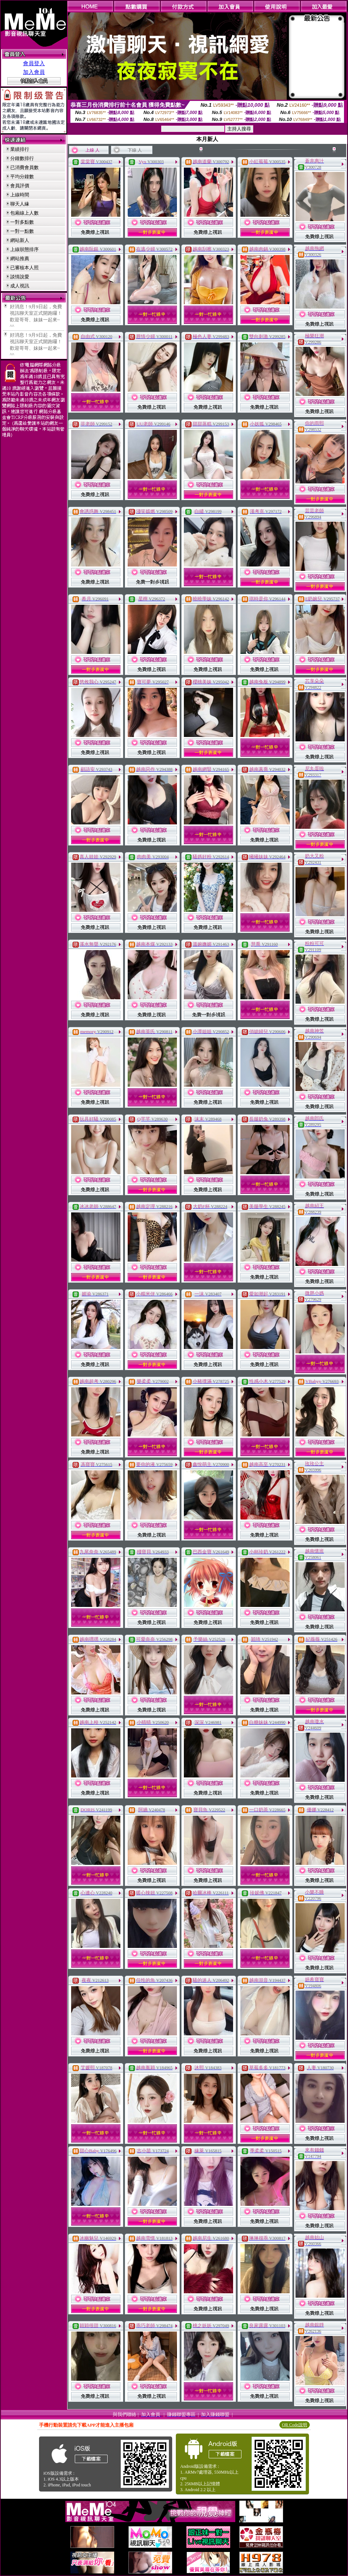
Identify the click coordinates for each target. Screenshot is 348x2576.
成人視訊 (19, 286)
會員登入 (34, 63)
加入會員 (34, 72)
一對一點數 (22, 231)
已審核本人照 (24, 267)
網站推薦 (19, 258)
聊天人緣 (19, 204)
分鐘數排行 (22, 158)
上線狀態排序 (24, 249)
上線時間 (19, 194)
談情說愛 (19, 276)
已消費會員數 (24, 167)
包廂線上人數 (24, 213)
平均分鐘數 (22, 176)
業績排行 (19, 149)
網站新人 (19, 240)
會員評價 (19, 185)
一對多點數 (22, 222)
